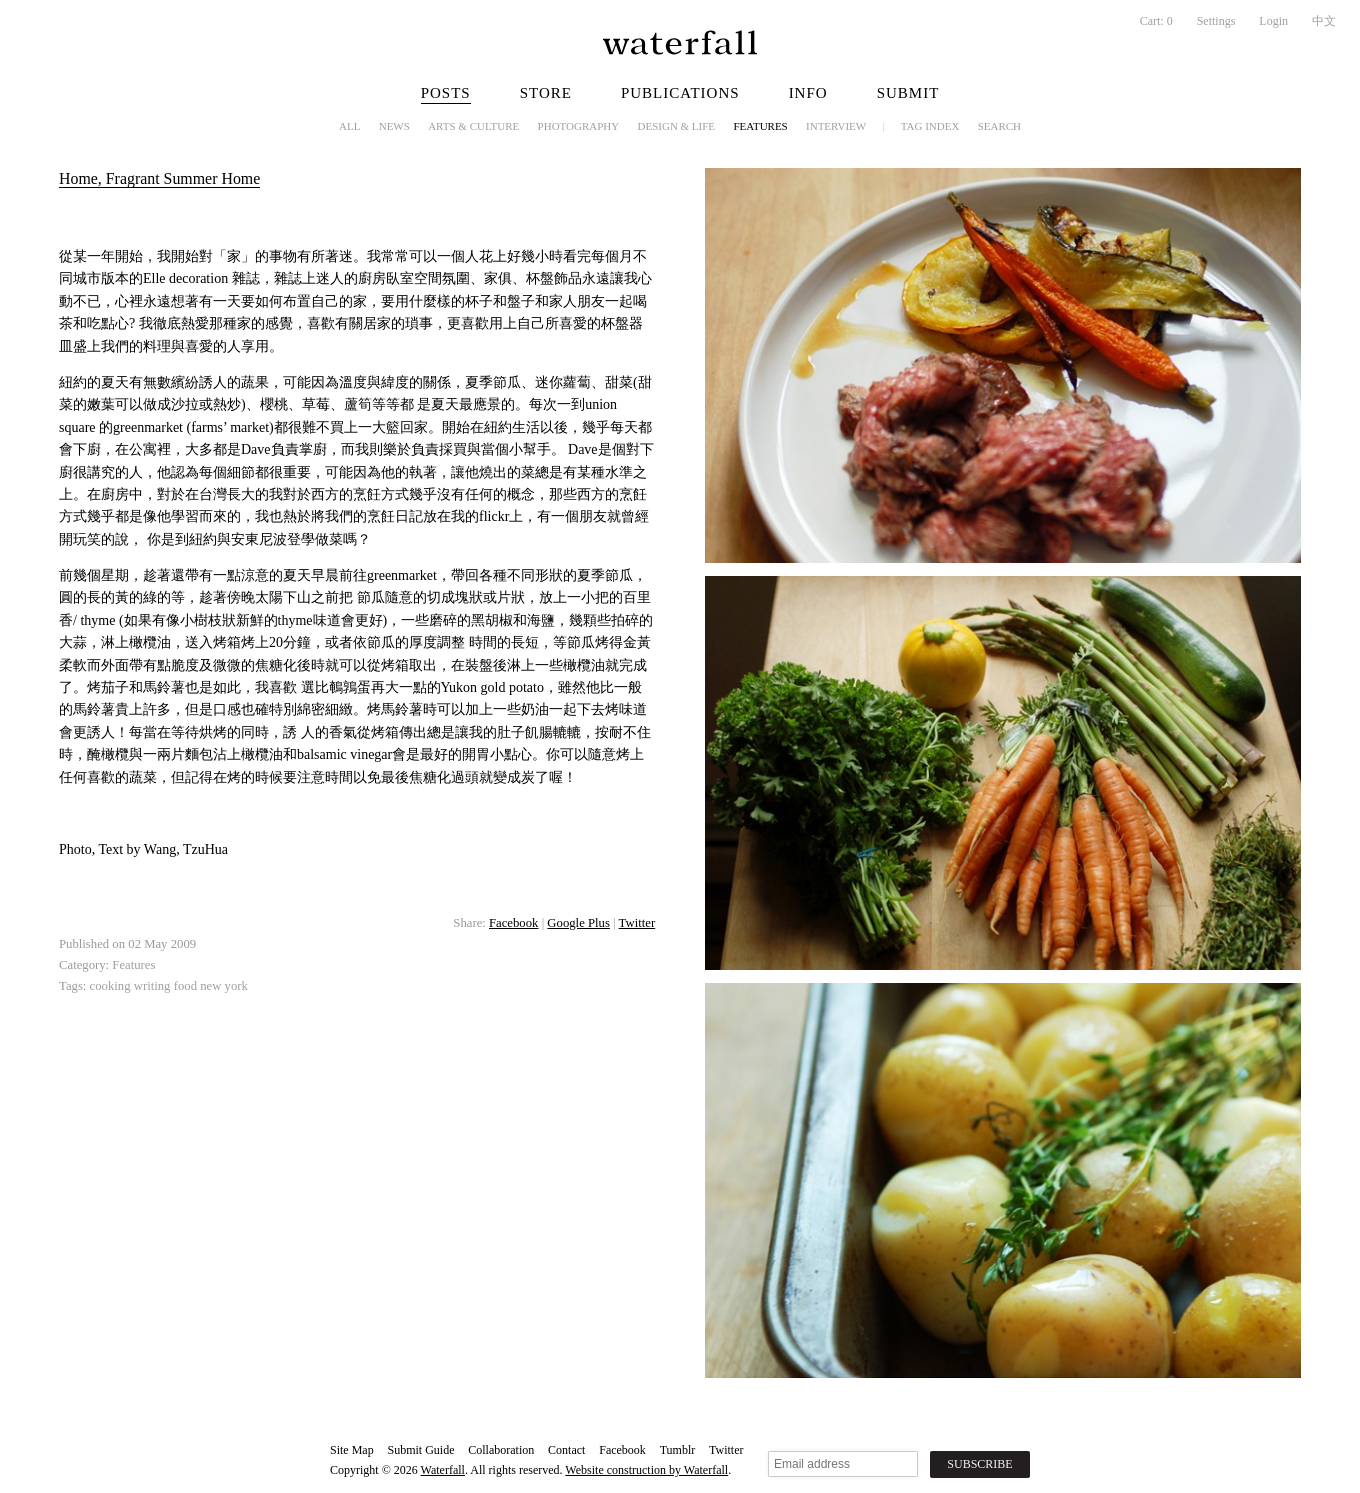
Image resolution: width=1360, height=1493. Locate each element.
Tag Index (930, 126)
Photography (579, 126)
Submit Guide (420, 1450)
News (394, 126)
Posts (446, 93)
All (349, 126)
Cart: (1156, 21)
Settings (1216, 21)
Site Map (352, 1450)
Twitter (637, 923)
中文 (1324, 21)
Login (1273, 21)
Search (999, 126)
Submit (908, 93)
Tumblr (678, 1450)
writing (152, 986)
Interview (836, 126)
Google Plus (578, 923)
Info (808, 93)
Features (760, 126)
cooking (110, 986)
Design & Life (677, 126)
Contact (566, 1450)
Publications (680, 93)
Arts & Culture (473, 126)
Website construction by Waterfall (646, 1470)
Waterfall (443, 1470)
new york (224, 986)
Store (546, 93)
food (185, 986)
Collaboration (501, 1450)
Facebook (513, 923)
